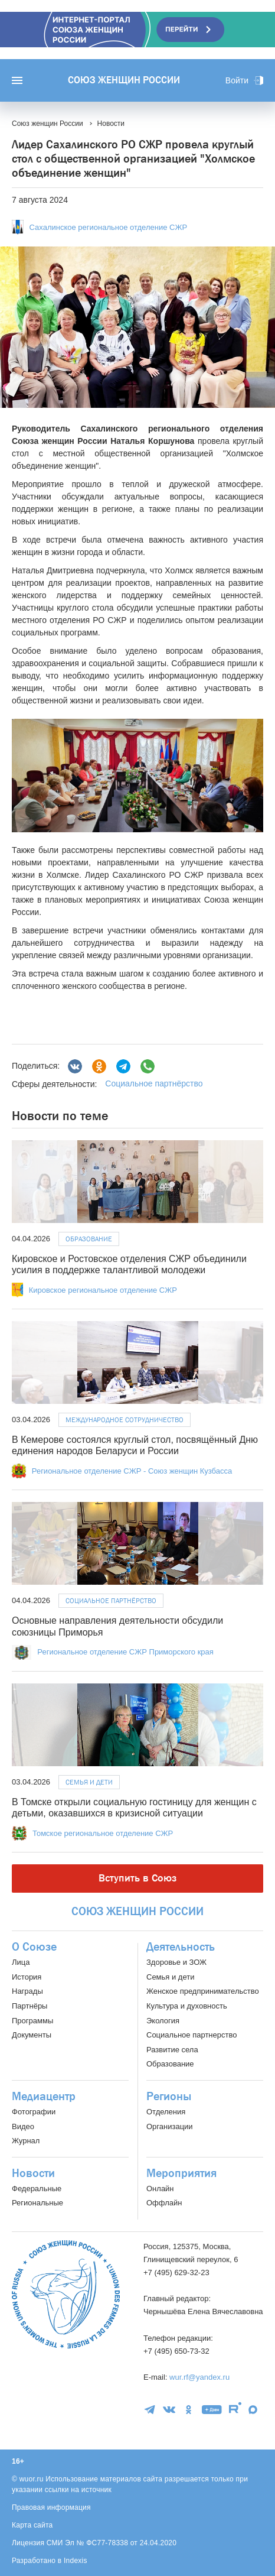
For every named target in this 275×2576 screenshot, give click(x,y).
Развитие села (172, 2049)
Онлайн (160, 2188)
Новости (33, 2173)
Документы (31, 2034)
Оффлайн (164, 2202)
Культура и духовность (186, 2005)
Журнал (26, 2140)
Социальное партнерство (191, 2034)
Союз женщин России (124, 80)
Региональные (37, 2202)
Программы (32, 2020)
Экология (162, 2020)
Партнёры (29, 2005)
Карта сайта (32, 2525)
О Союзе (34, 1947)
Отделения (165, 2111)
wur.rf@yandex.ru (199, 2377)
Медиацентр (44, 2097)
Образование (89, 1239)
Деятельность (180, 1947)
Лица (21, 1962)
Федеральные (36, 2188)
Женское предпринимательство (202, 1991)
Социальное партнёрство (153, 1083)
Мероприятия (181, 2173)
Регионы (168, 2097)
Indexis (75, 2560)
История (26, 1976)
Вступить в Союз (137, 1878)
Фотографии (33, 2111)
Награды (27, 1991)
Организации (169, 2126)
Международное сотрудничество (125, 1420)
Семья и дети (89, 1782)
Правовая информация (51, 2507)
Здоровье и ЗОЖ (176, 1962)
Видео (23, 2126)
